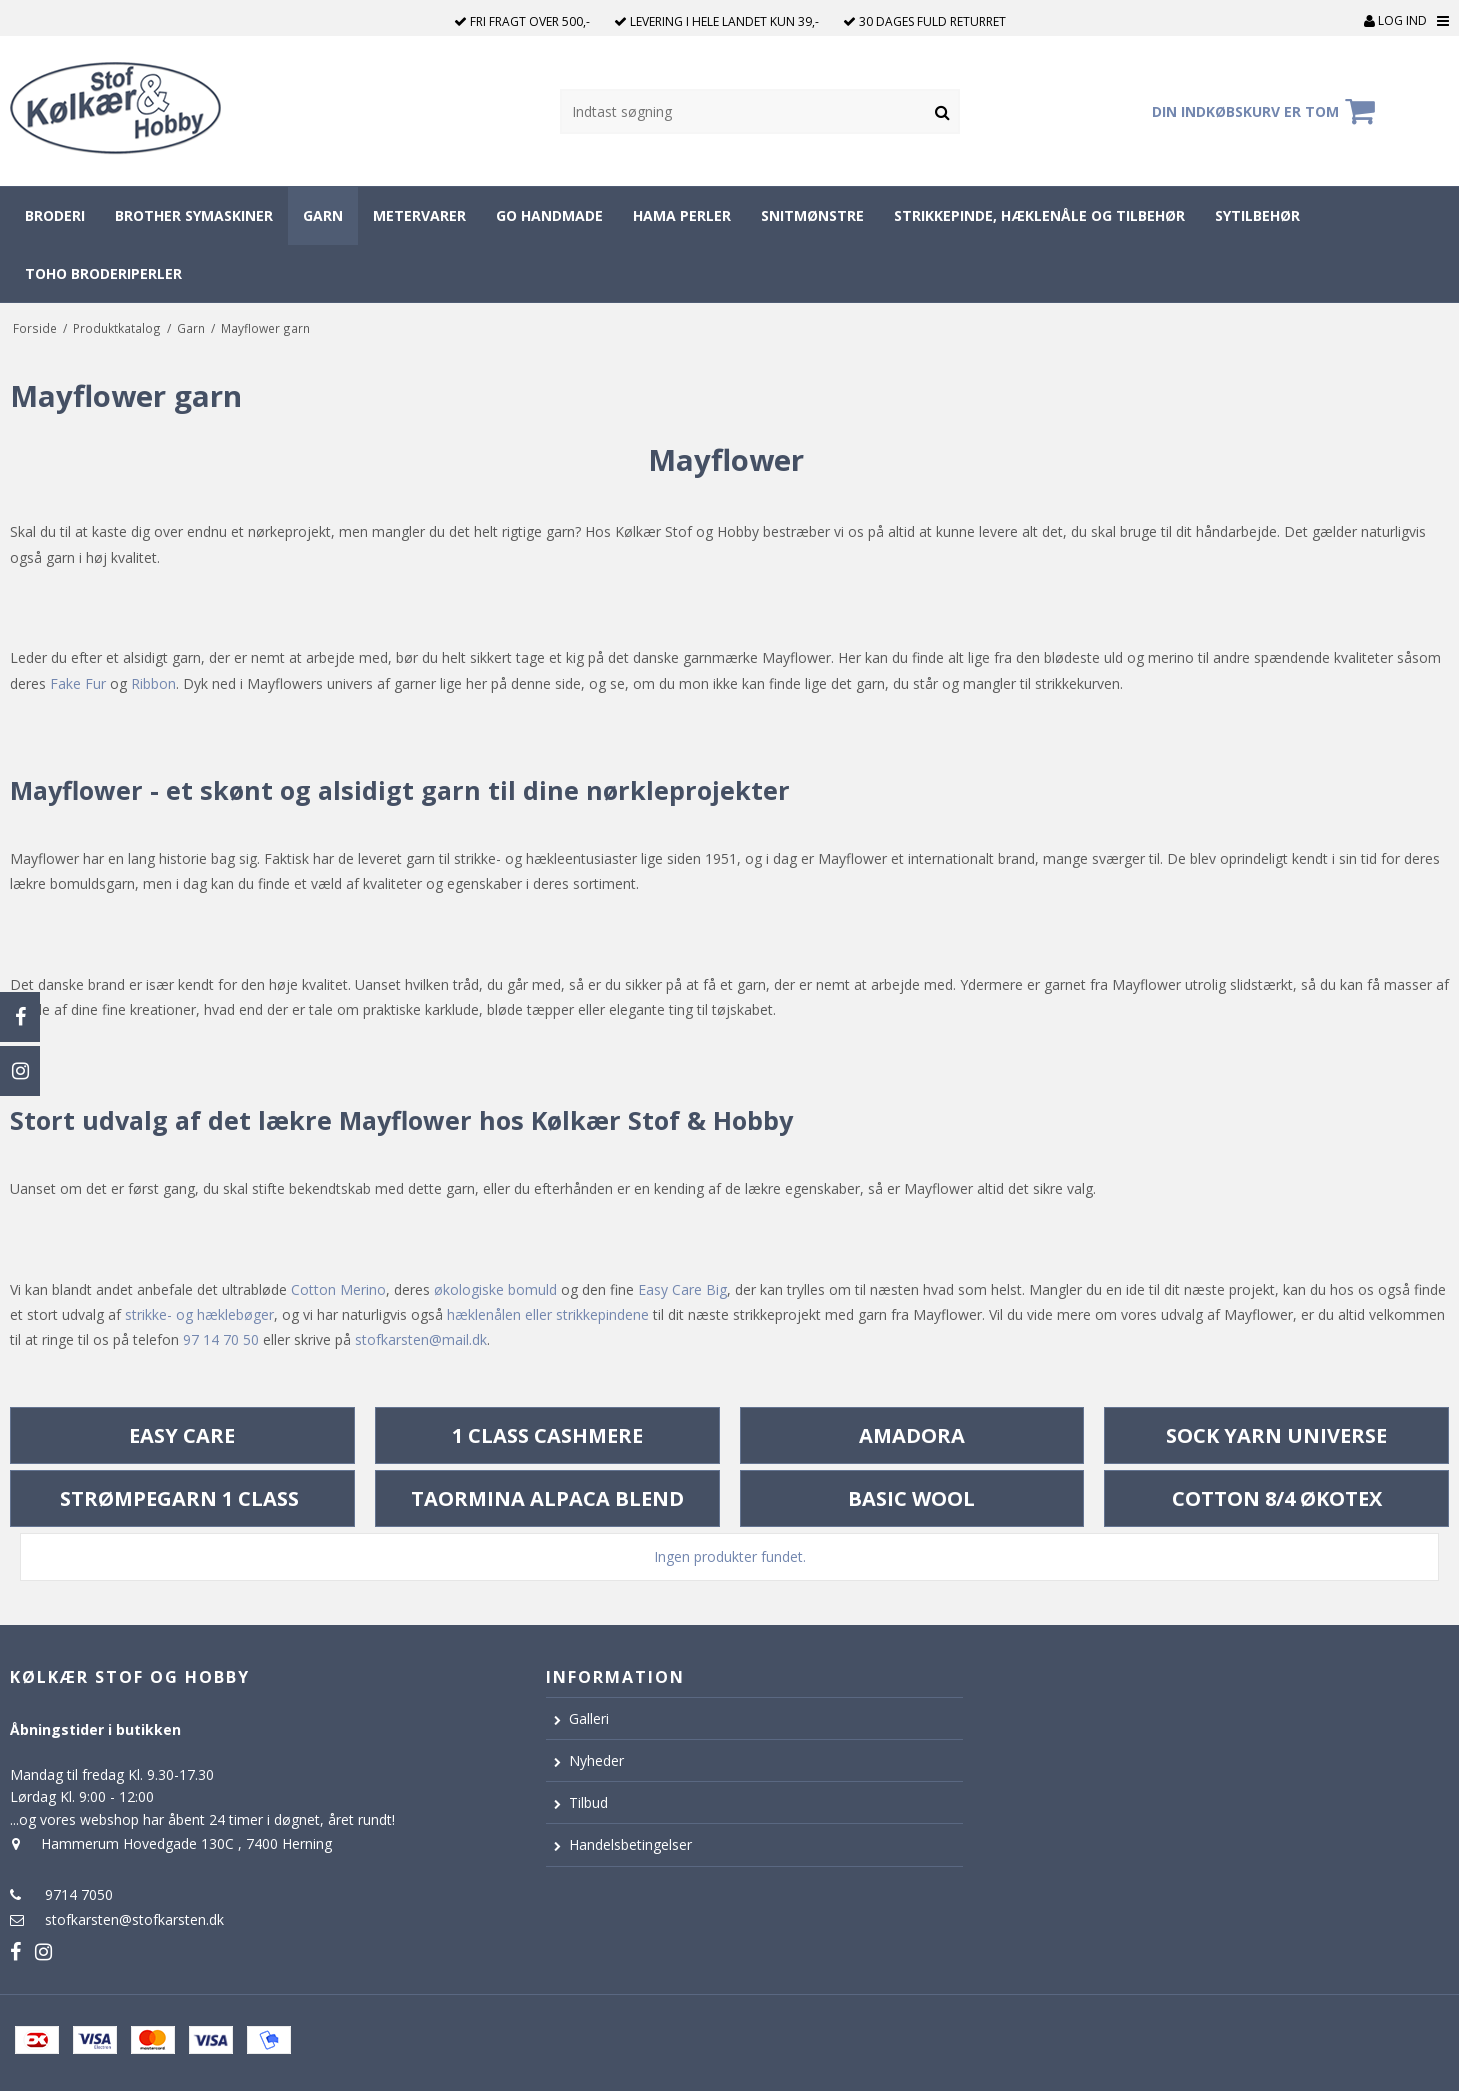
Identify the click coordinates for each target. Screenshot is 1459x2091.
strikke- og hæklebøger (199, 1314)
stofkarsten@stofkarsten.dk (134, 1919)
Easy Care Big (682, 1289)
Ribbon (153, 683)
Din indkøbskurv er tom (1266, 111)
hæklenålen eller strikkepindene (548, 1314)
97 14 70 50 (221, 1339)
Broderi (55, 215)
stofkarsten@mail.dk (421, 1339)
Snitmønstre (812, 215)
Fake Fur (78, 683)
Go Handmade (549, 215)
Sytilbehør (1257, 215)
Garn (323, 215)
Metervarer (419, 215)
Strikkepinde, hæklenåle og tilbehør (1039, 215)
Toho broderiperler (103, 273)
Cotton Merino (338, 1289)
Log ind (1395, 20)
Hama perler (682, 215)
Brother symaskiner (194, 215)
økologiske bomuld (495, 1289)
